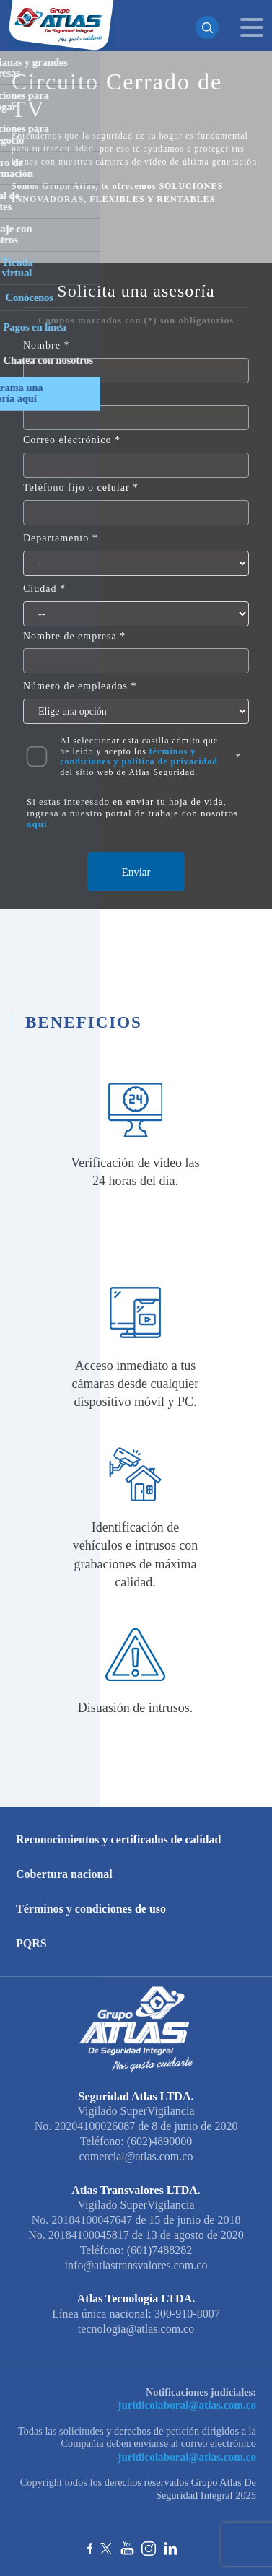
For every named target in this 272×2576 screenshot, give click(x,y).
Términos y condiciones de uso (91, 1909)
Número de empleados (75, 686)
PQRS (31, 1943)
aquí (37, 823)
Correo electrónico (67, 440)
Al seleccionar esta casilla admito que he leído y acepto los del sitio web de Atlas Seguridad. (139, 756)
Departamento (56, 538)
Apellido (43, 393)
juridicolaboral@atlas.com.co (191, 2403)
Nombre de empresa (70, 636)
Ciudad (39, 588)
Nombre (42, 345)
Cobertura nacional (64, 1874)
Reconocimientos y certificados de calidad (118, 1839)
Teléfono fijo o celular (76, 487)
